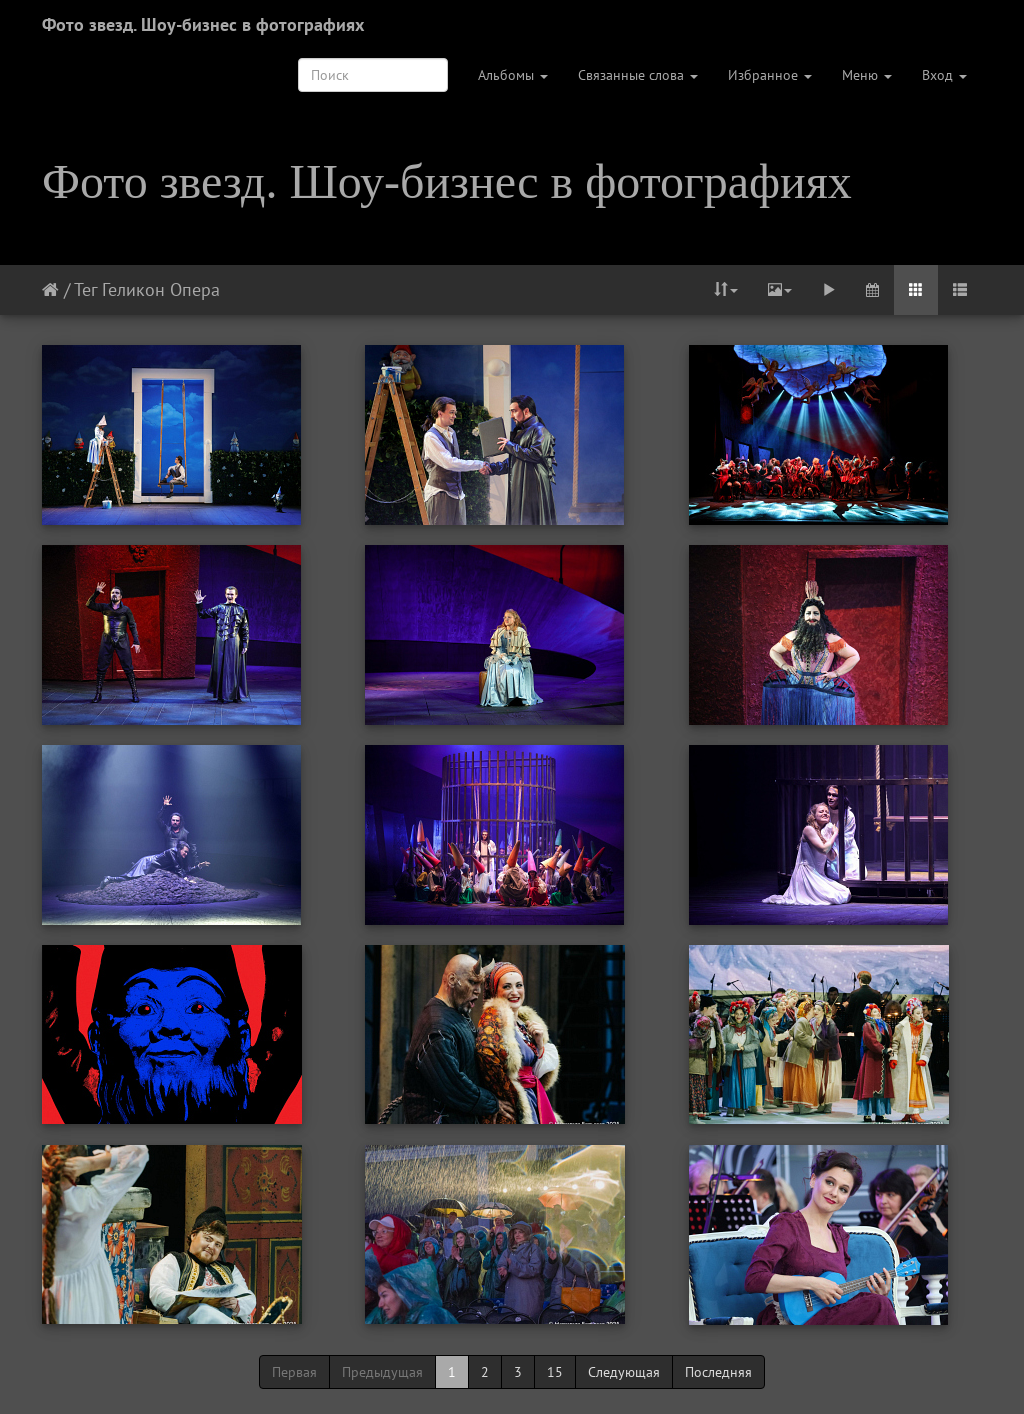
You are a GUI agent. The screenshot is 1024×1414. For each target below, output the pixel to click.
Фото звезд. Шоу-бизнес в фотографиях (203, 24)
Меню (867, 75)
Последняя (718, 1372)
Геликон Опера (161, 289)
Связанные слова (638, 75)
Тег (85, 289)
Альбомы (513, 75)
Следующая (624, 1372)
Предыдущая (382, 1372)
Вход (944, 75)
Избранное (770, 75)
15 (555, 1372)
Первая (294, 1372)
